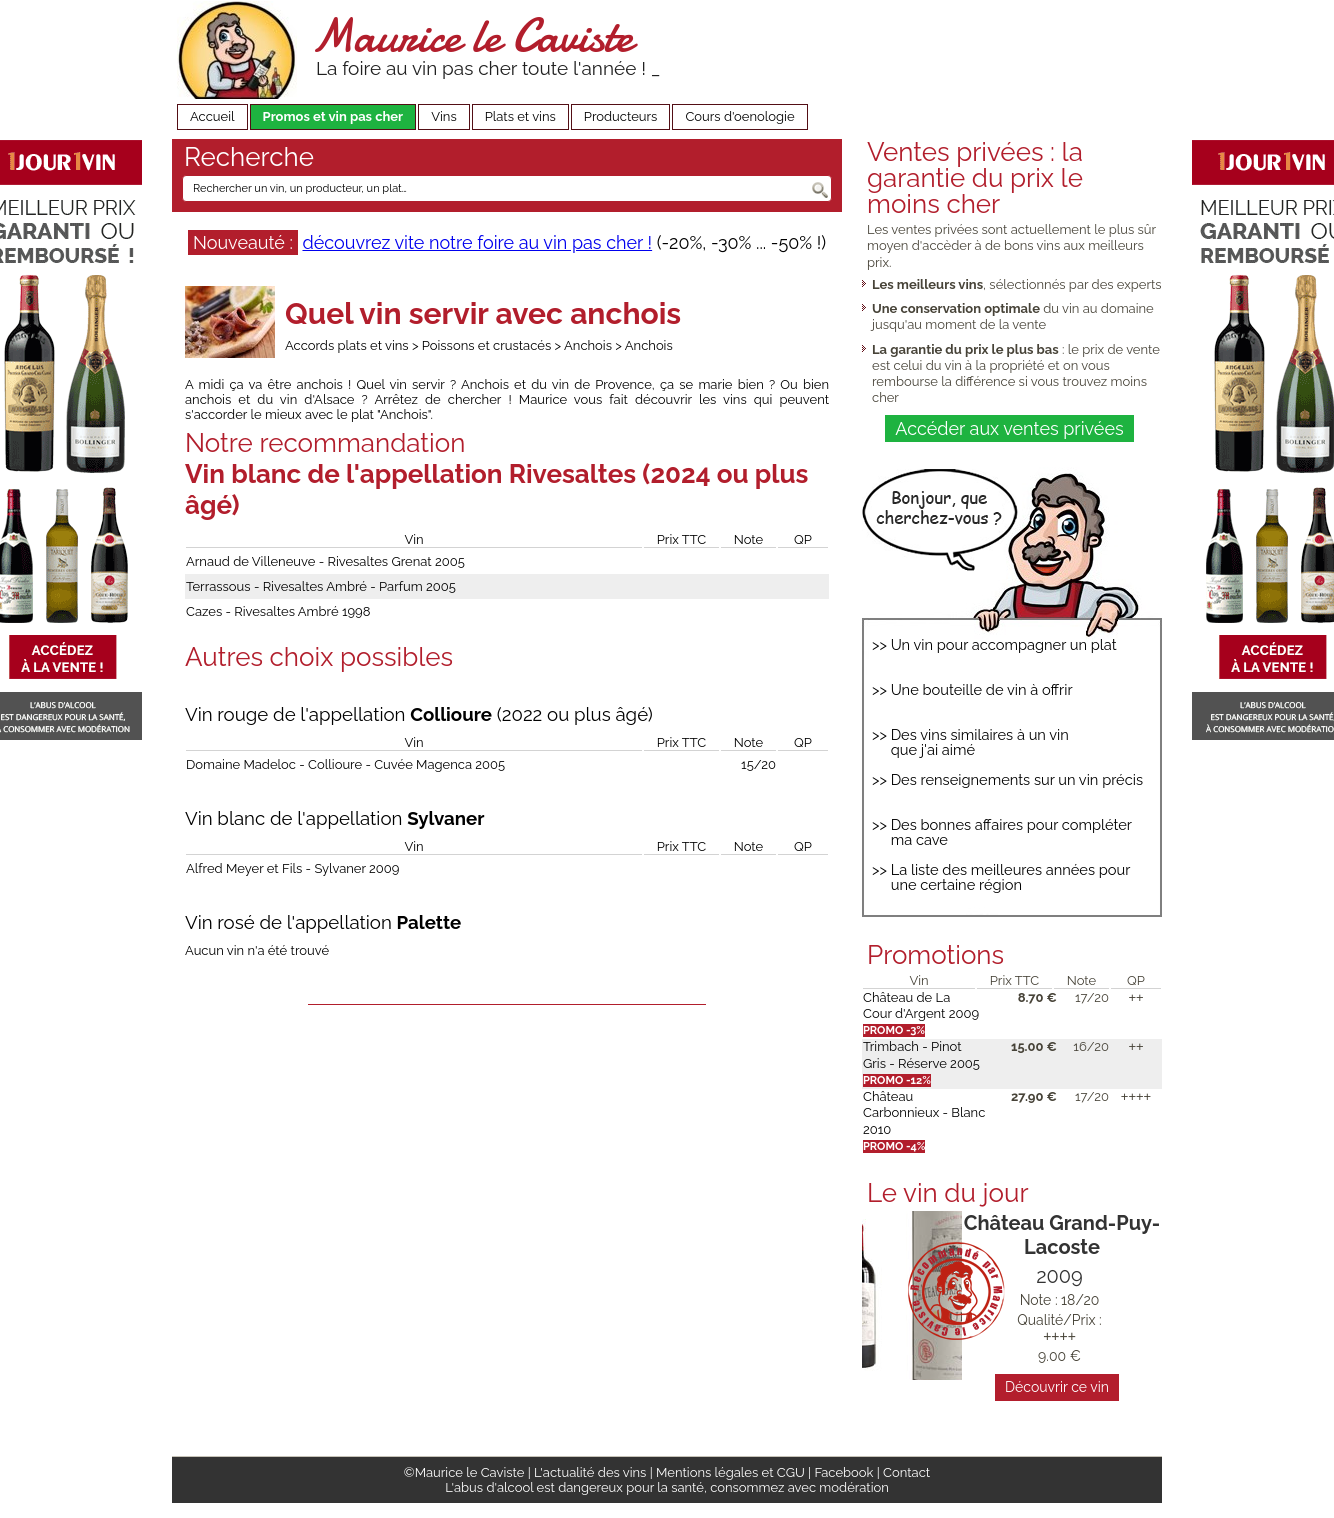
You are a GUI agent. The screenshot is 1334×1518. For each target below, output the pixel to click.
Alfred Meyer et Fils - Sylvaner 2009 (292, 868)
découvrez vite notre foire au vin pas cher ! (477, 242)
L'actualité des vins (590, 1472)
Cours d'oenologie (739, 116)
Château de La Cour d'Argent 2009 (921, 1005)
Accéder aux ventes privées (1009, 428)
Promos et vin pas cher (333, 116)
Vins (444, 116)
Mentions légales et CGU (730, 1472)
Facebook (843, 1472)
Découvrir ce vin (1057, 1387)
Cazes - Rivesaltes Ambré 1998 (278, 611)
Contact (906, 1472)
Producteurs (621, 116)
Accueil (212, 116)
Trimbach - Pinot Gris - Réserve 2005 (921, 1054)
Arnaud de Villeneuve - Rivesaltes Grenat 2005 (325, 561)
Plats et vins (520, 116)
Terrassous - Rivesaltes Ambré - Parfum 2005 (321, 586)
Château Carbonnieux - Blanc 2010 (924, 1113)
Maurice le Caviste (472, 35)
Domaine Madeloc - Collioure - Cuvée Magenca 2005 (345, 764)
